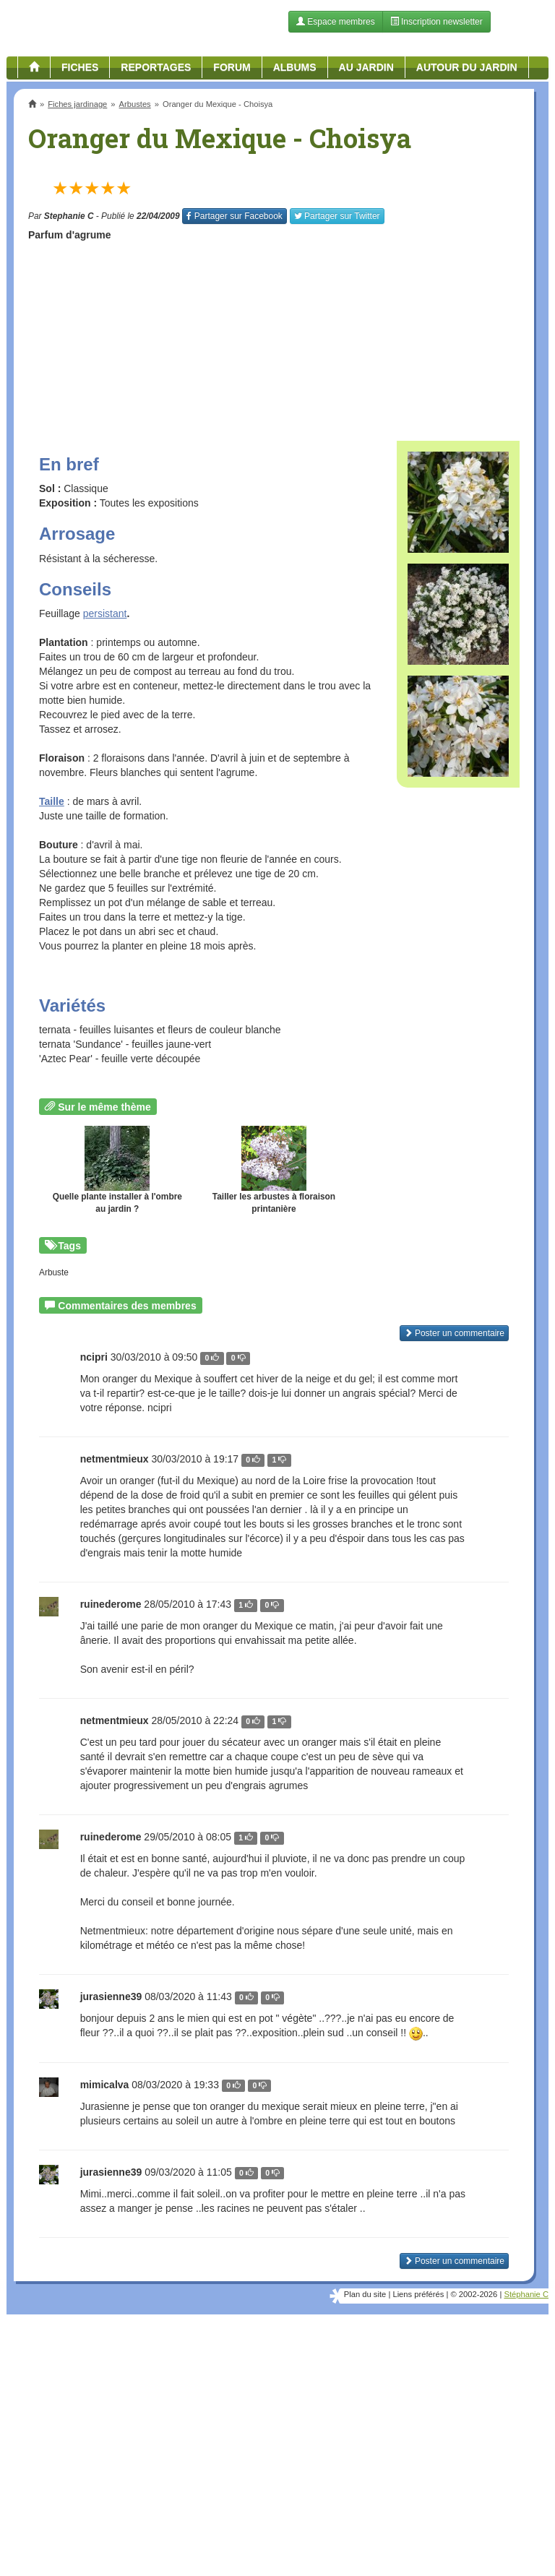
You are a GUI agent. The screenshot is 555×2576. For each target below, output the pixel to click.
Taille (51, 801)
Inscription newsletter (436, 22)
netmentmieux (114, 1459)
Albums (295, 67)
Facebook (234, 216)
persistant (105, 613)
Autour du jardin (466, 67)
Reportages (156, 67)
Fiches (79, 67)
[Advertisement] (273, 336)
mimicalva (104, 2084)
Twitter (337, 216)
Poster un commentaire (454, 2261)
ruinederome (111, 1604)
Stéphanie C (526, 2294)
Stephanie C (69, 216)
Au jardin (366, 67)
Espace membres (335, 22)
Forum (231, 67)
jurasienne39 (111, 1996)
